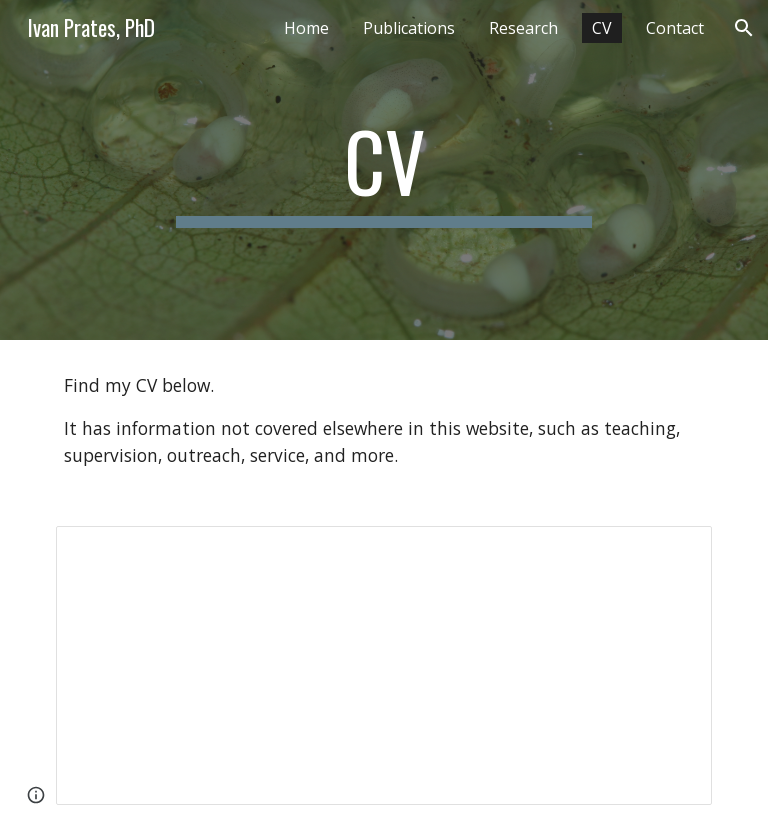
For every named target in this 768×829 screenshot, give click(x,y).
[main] (383, 170)
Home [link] (306, 28)
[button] (744, 28)
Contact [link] (675, 28)
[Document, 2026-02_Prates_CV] (383, 665)
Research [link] (523, 28)
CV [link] (602, 28)
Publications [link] (409, 28)
